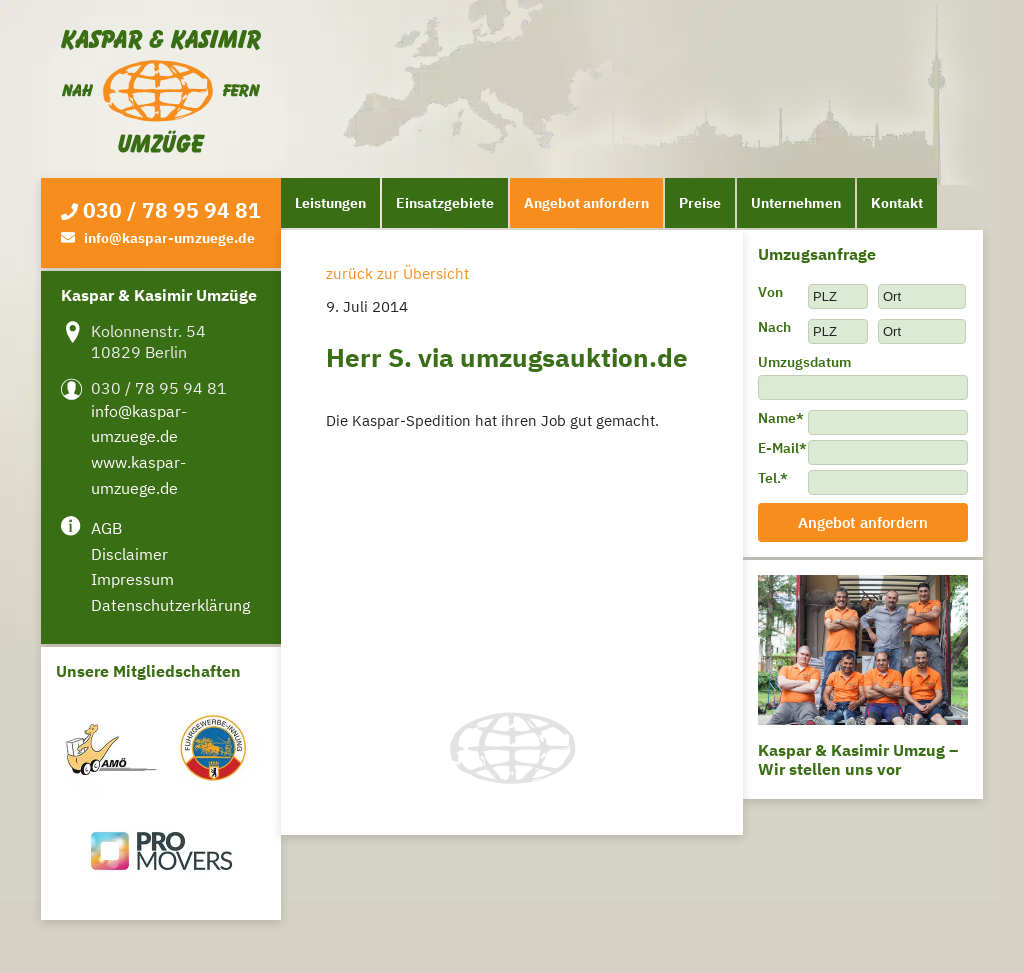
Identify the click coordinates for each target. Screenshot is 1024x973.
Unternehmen (796, 203)
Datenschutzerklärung (170, 605)
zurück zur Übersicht (397, 273)
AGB (106, 528)
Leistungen (330, 203)
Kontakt (897, 203)
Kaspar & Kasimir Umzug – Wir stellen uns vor (858, 759)
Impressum (132, 579)
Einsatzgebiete (445, 203)
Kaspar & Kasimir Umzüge (161, 91)
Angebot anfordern (586, 203)
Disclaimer (129, 554)
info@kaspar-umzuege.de (169, 238)
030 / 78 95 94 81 (172, 210)
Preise (700, 203)
